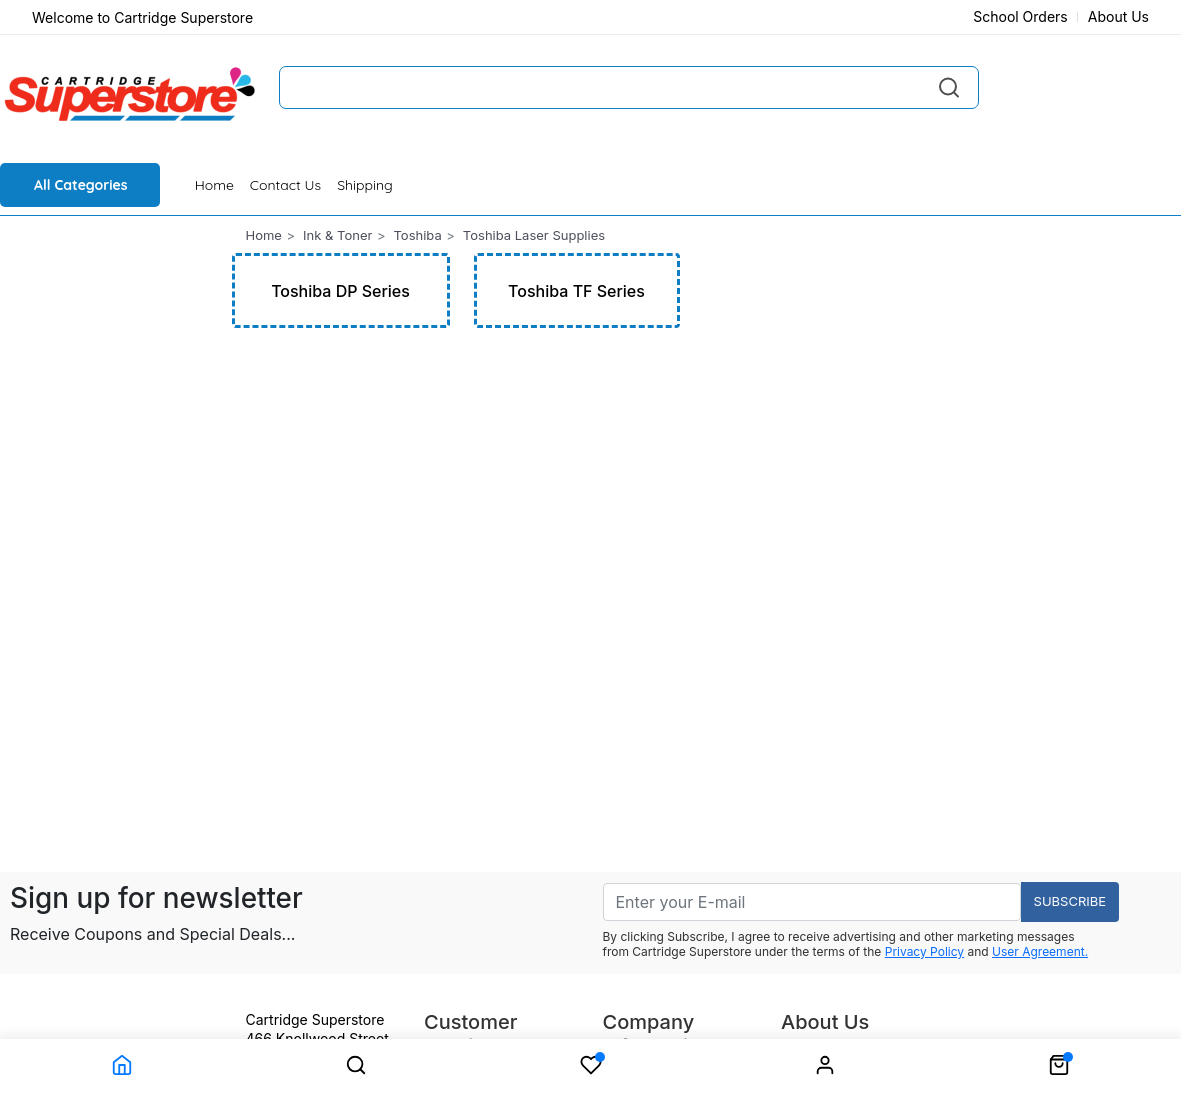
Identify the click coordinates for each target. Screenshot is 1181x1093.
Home (214, 185)
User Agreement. (1040, 951)
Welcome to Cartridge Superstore (142, 17)
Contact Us (285, 185)
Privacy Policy (924, 951)
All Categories (81, 185)
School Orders (1020, 16)
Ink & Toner (337, 235)
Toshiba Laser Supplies (534, 235)
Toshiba (417, 235)
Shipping (365, 185)
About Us (1118, 16)
